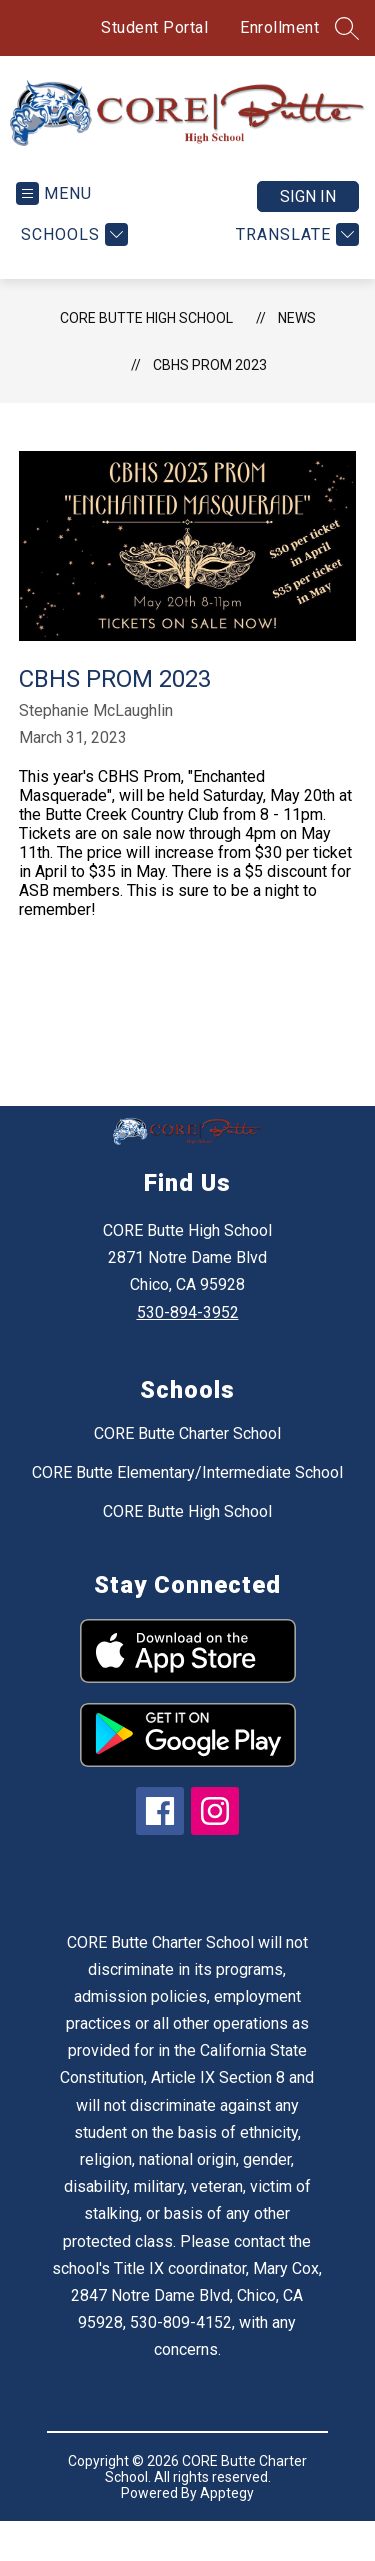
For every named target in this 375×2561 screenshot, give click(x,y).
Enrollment (279, 27)
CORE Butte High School (146, 333)
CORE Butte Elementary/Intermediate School (187, 1487)
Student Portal (154, 27)
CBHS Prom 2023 (210, 380)
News (297, 333)
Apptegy (227, 2508)
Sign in (308, 211)
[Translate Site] (295, 249)
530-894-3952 (188, 1327)
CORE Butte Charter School (187, 1448)
